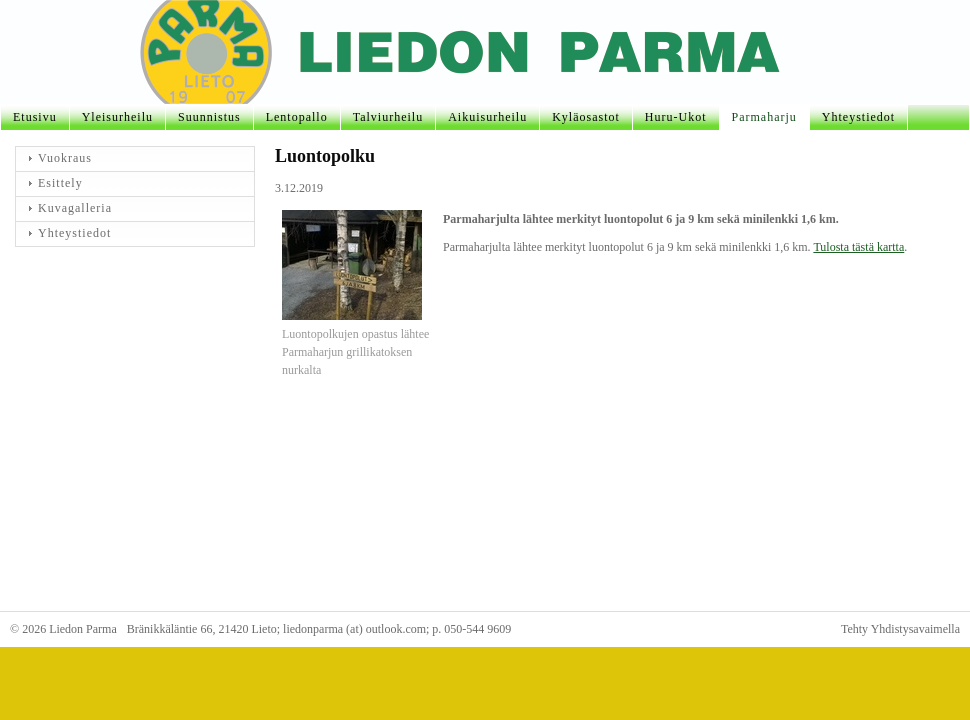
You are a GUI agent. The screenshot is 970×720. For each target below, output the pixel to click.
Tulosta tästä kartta (858, 247)
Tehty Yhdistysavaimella (900, 629)
